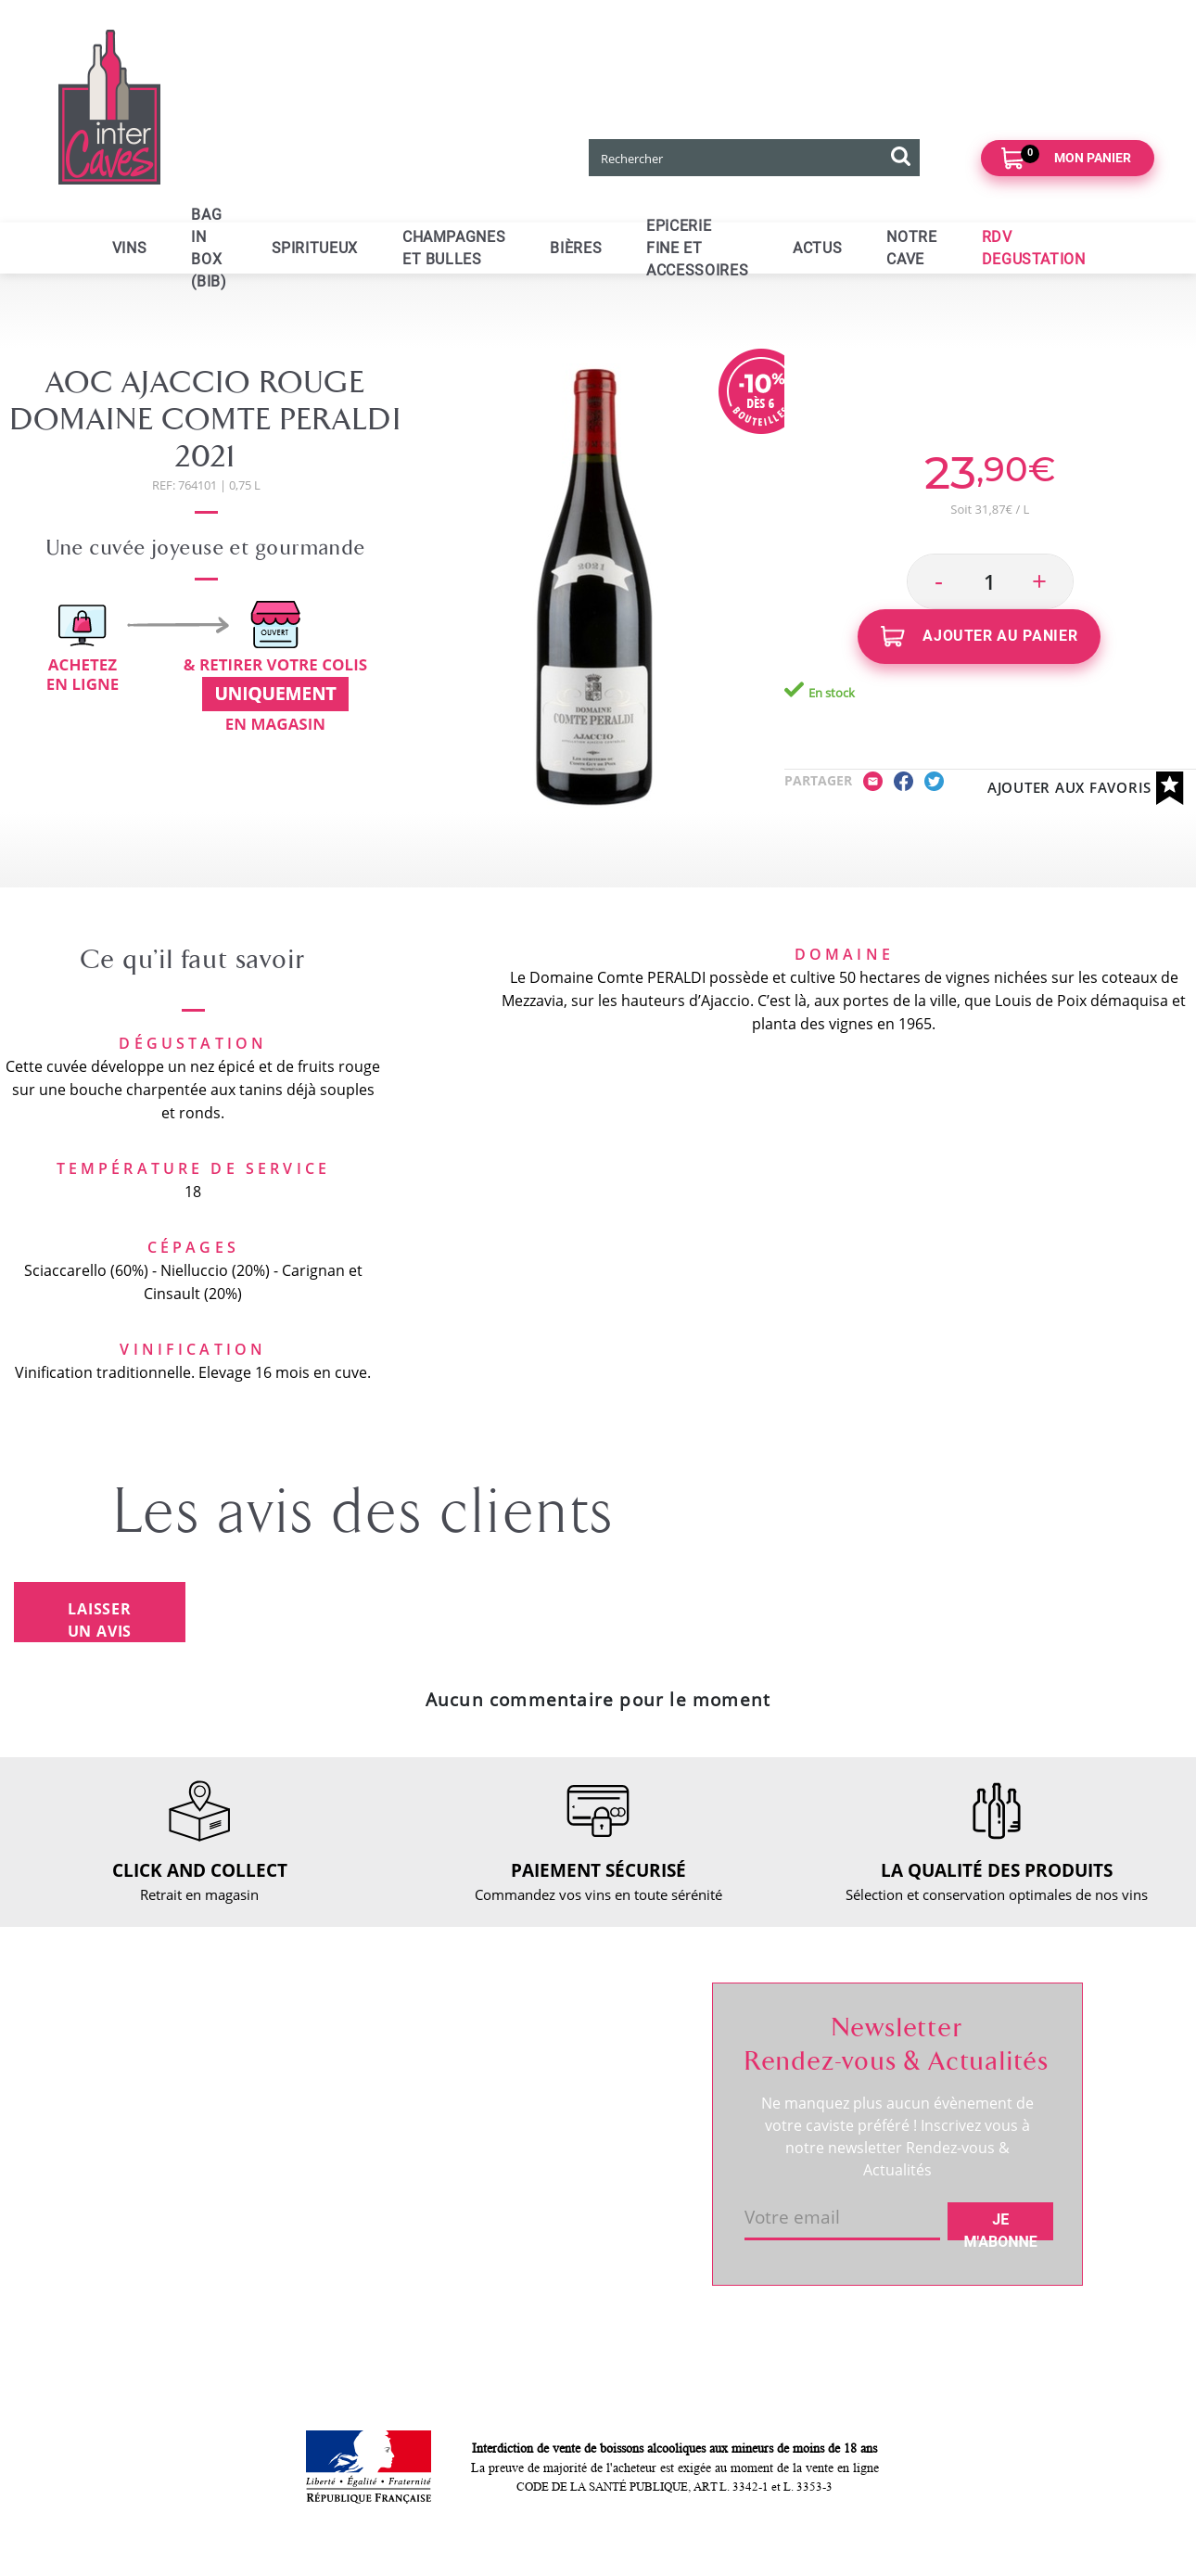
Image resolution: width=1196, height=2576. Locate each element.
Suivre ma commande (597, 2042)
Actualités (159, 2152)
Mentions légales (381, 2199)
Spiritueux (315, 248)
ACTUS (817, 248)
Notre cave (911, 248)
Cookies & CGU (375, 2285)
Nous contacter (375, 2042)
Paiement (357, 2136)
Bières (576, 248)
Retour (348, 2105)
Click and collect (378, 2073)
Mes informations (583, 2073)
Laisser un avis (100, 1620)
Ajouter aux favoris (1085, 789)
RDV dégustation (181, 2120)
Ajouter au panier (979, 636)
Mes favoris (564, 2105)
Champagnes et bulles (453, 248)
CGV (340, 2168)
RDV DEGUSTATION (1034, 248)
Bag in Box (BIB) (208, 248)
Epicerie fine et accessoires (697, 248)
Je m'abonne (1000, 2225)
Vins (129, 248)
